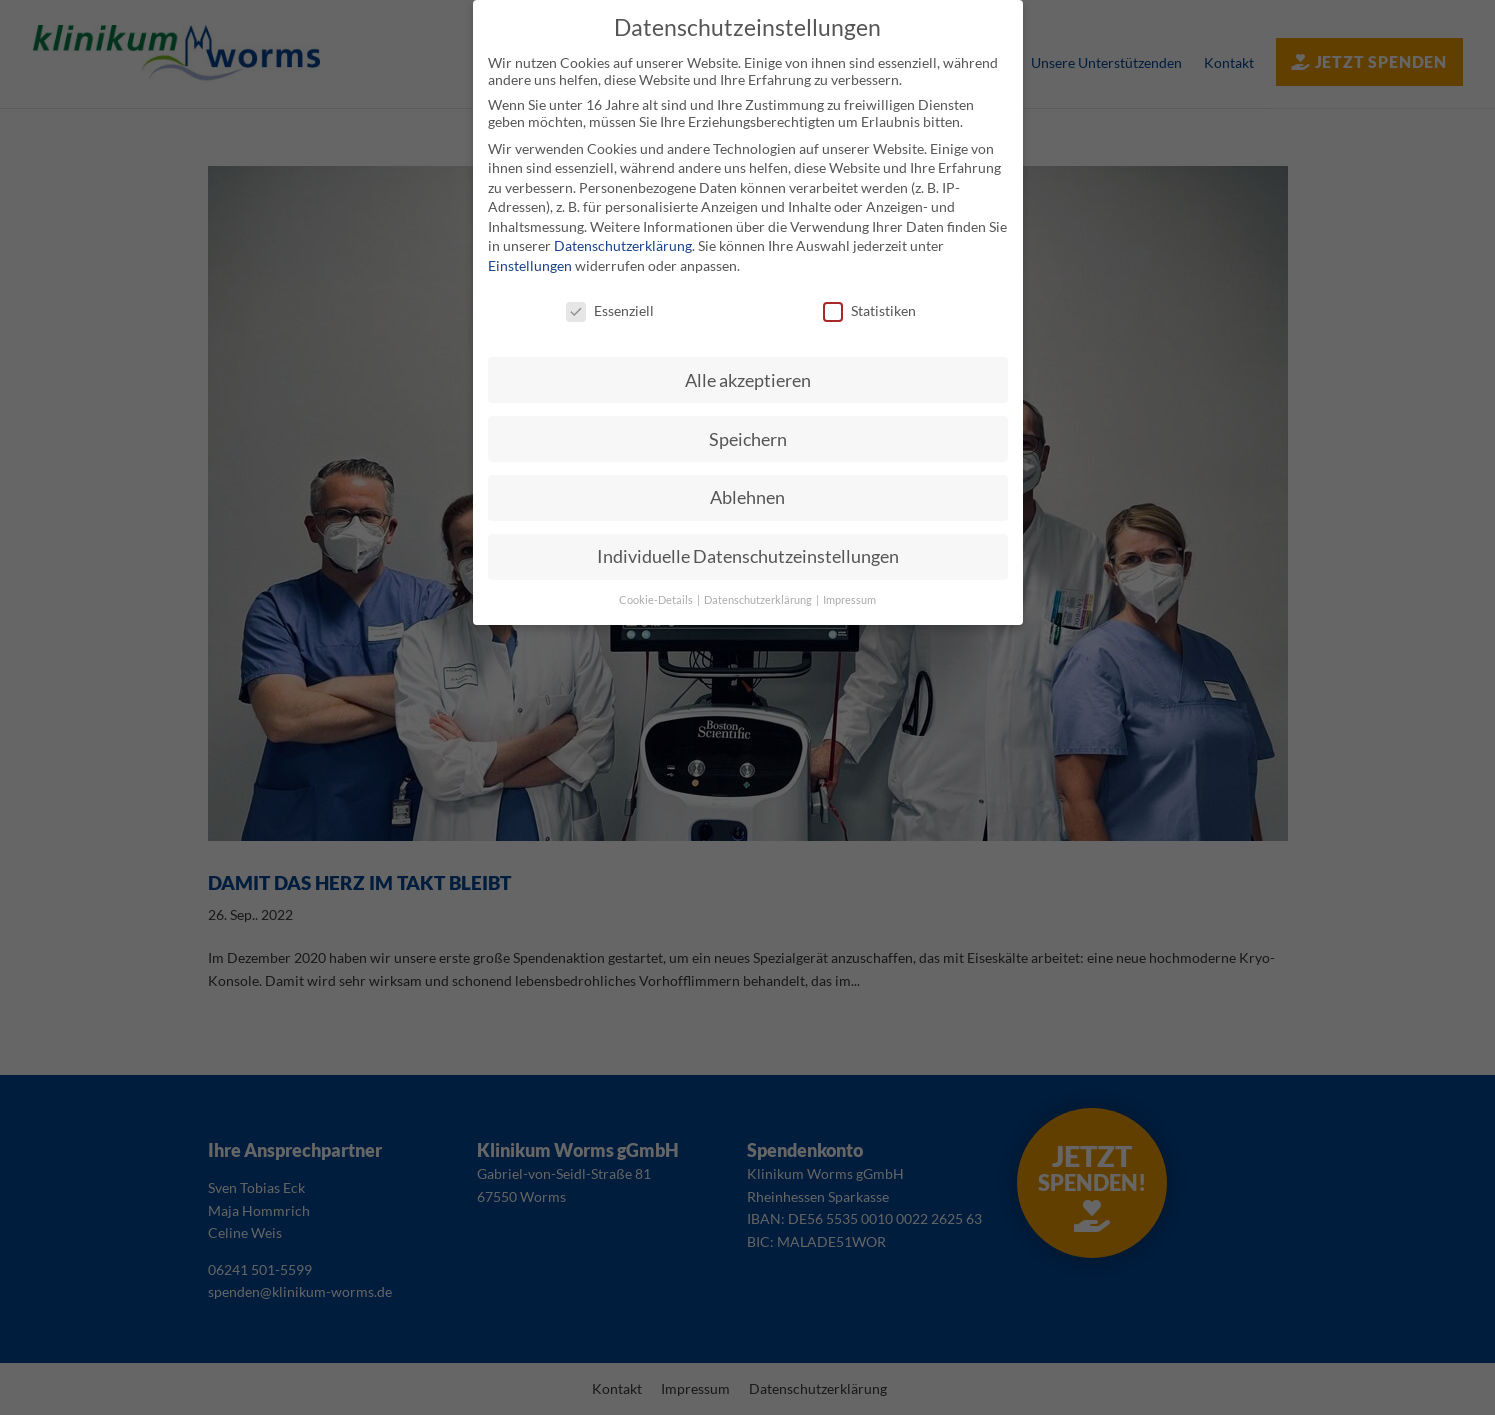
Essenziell (610, 310)
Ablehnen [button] (747, 497)
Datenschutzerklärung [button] (759, 600)
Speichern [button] (748, 438)
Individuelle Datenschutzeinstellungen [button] (748, 556)
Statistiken (869, 310)
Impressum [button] (849, 600)
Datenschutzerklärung (623, 245)
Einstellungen (530, 265)
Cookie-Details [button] (657, 600)
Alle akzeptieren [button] (748, 379)
